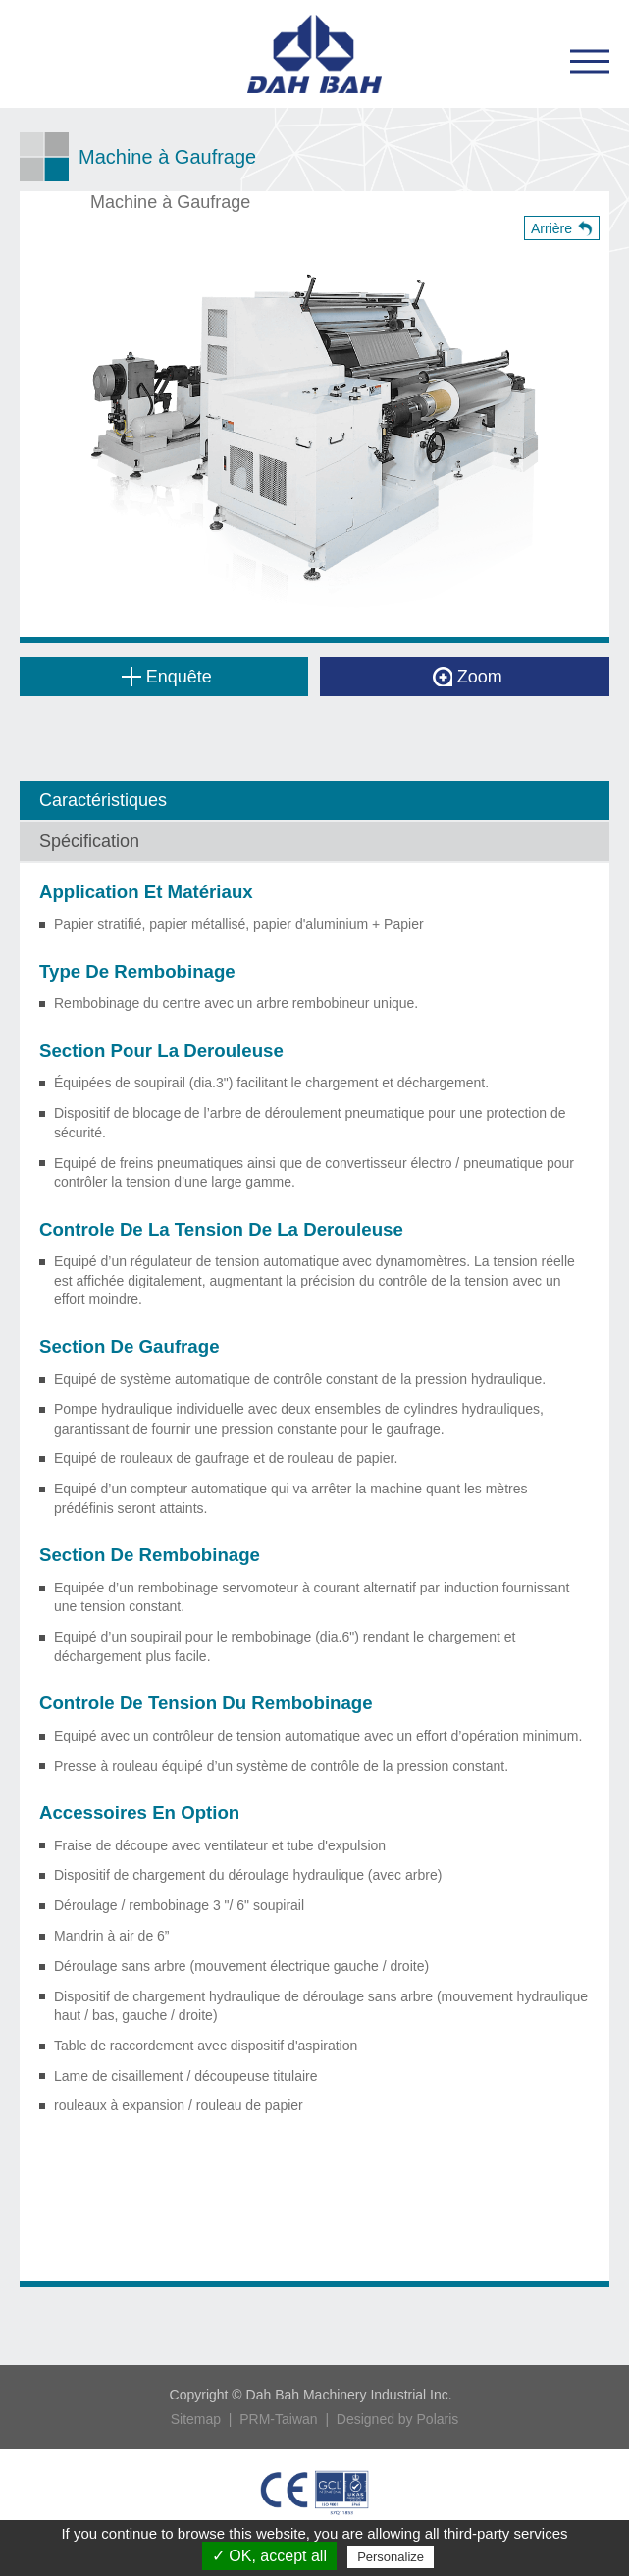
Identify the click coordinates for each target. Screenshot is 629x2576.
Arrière (551, 228)
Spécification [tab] (89, 841)
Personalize (390, 2557)
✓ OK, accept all (269, 2556)
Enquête (167, 676)
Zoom (467, 676)
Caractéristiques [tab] (103, 800)
